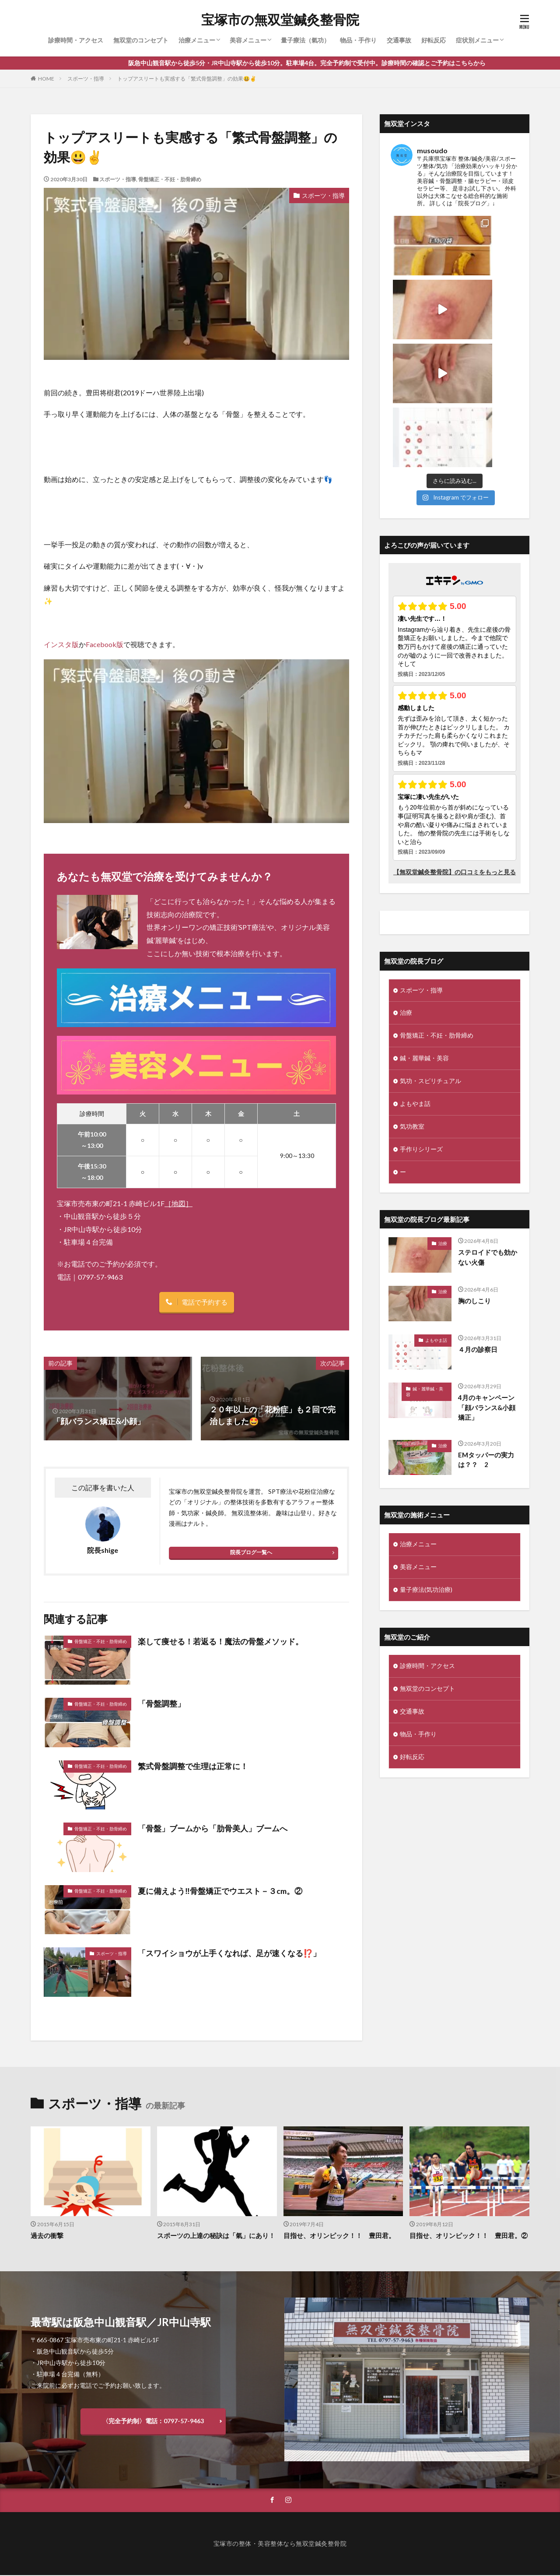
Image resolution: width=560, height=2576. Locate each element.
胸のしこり (474, 1173)
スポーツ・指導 (85, 78)
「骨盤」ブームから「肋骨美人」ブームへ (212, 1828)
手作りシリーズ (421, 1022)
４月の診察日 (477, 1221)
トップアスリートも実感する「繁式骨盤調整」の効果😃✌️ (186, 78)
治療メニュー (196, 40)
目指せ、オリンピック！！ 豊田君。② (469, 2236)
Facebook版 (104, 644)
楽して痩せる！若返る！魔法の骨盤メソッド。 (220, 1641)
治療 (406, 885)
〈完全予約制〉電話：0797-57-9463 (153, 2421)
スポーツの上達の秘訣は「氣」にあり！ (216, 2236)
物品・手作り (358, 40)
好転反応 (433, 40)
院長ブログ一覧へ (251, 1552)
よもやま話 (415, 976)
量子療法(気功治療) (426, 1462)
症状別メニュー (477, 40)
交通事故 (399, 40)
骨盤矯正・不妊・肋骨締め (169, 179)
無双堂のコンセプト (140, 40)
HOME (46, 78)
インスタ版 (61, 644)
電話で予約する (204, 1302)
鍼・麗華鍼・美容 (424, 931)
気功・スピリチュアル (430, 953)
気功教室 (412, 999)
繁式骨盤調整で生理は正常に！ (193, 1766)
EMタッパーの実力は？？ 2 (486, 1332)
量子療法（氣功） (305, 40)
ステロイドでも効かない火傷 (487, 1130)
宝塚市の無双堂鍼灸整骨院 (280, 19)
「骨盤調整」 (161, 1704)
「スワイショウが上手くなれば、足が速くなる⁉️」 (229, 1953)
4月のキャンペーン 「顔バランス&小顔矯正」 (489, 1280)
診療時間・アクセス (75, 40)
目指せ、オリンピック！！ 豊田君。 (339, 2236)
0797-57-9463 (100, 1277)
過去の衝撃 (47, 2236)
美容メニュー (248, 40)
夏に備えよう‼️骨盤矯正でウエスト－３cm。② (220, 1891)
